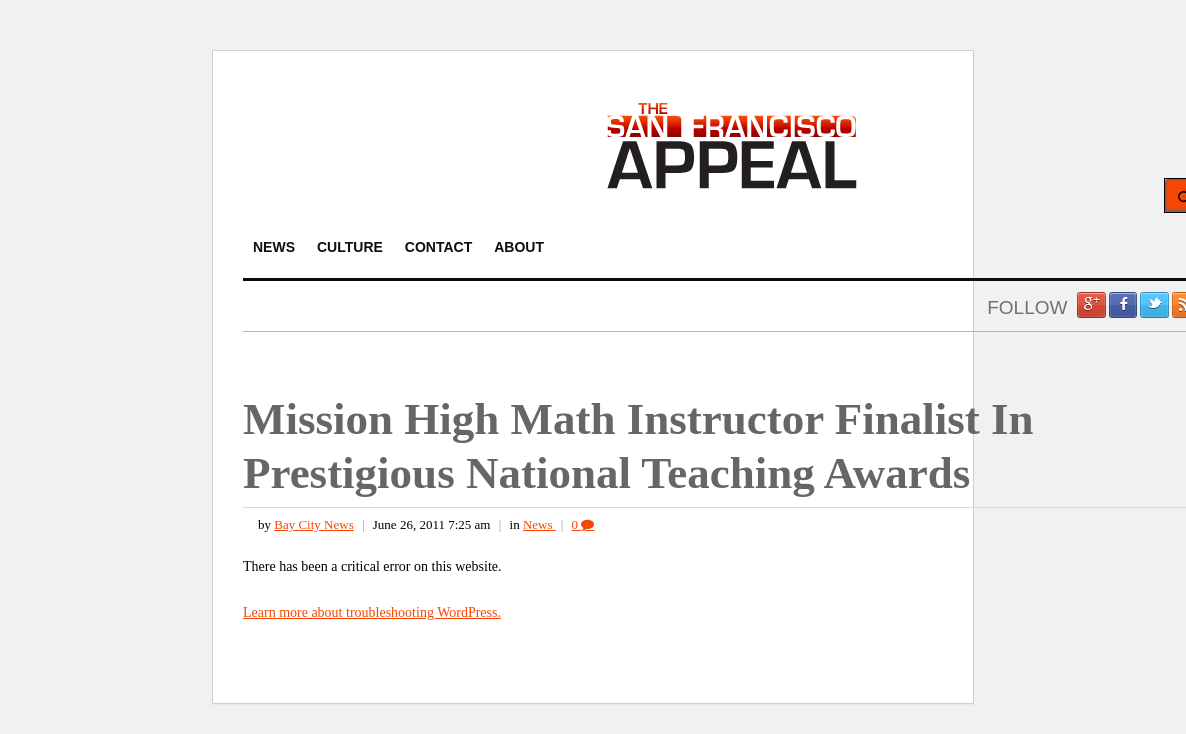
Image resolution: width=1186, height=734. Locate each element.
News (539, 524)
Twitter (1154, 305)
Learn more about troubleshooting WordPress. (372, 612)
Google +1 (1091, 305)
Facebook (1123, 305)
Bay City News (313, 524)
